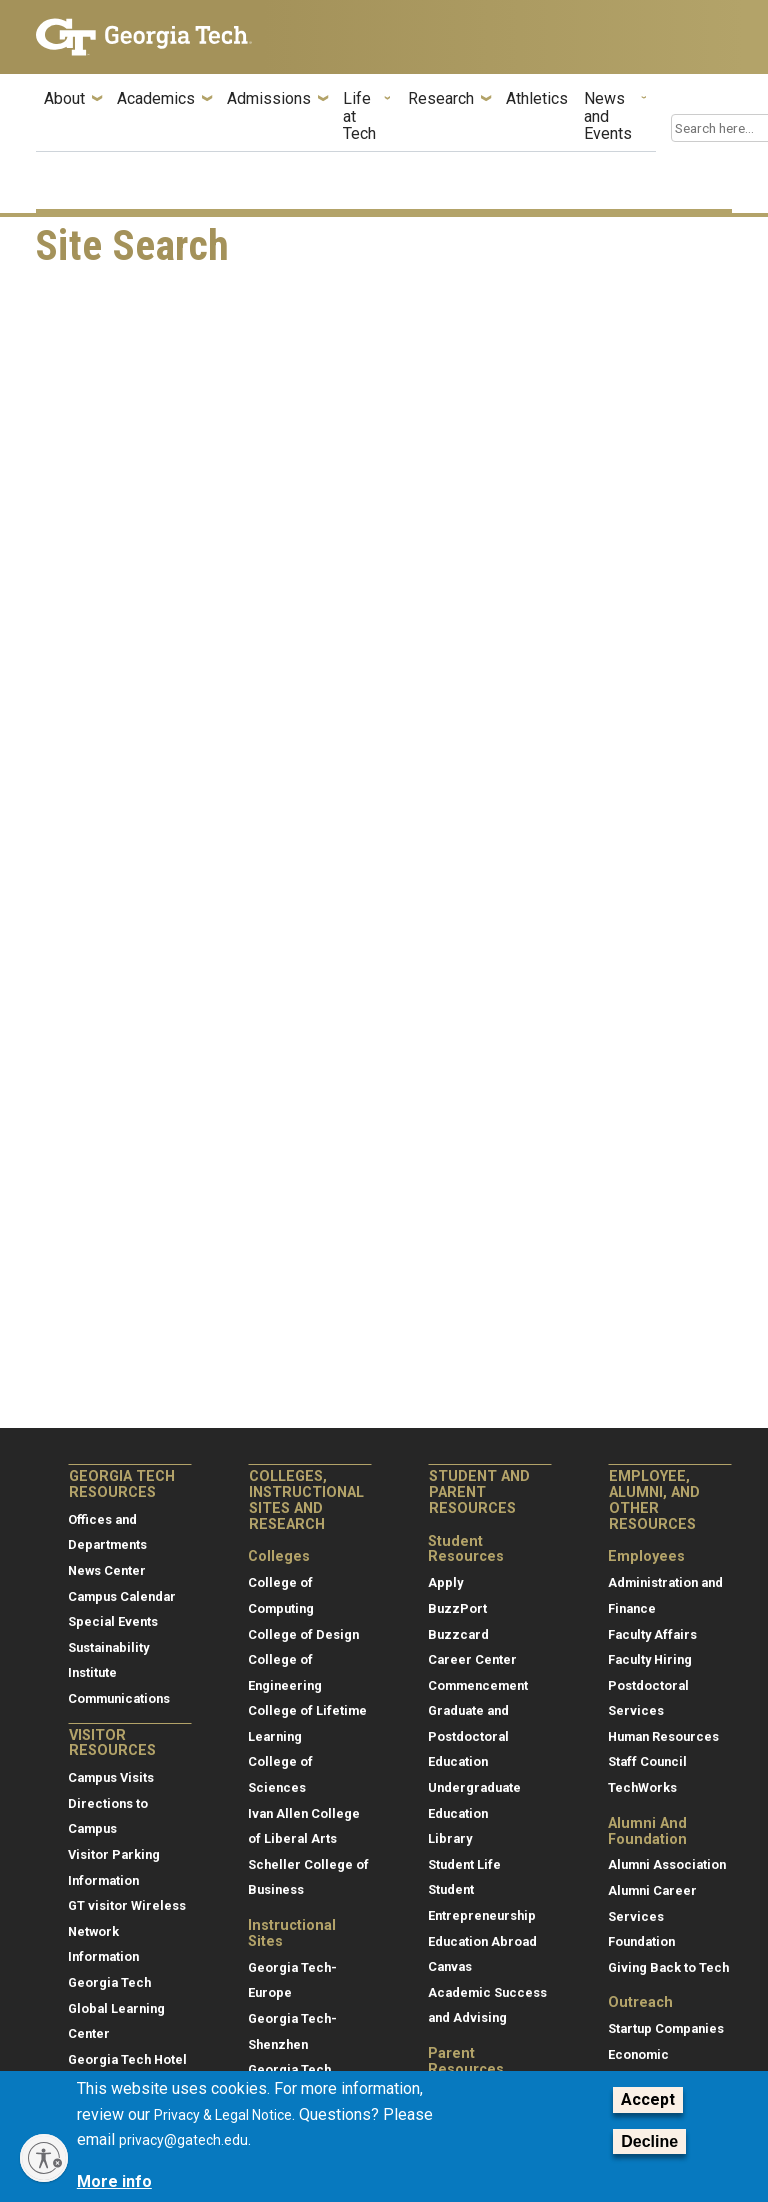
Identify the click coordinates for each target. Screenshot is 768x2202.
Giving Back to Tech (668, 1967)
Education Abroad (482, 1941)
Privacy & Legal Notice (223, 2115)
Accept (648, 2099)
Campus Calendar (122, 1596)
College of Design (303, 1634)
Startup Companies (666, 2028)
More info (114, 2181)
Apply (445, 1582)
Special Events (113, 1621)
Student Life (464, 1864)
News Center (107, 1570)
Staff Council (647, 1761)
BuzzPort (457, 1608)
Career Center (472, 1659)
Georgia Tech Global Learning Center (116, 2008)
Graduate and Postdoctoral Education (468, 1736)
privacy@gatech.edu (183, 2140)
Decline (649, 2141)
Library (450, 1838)
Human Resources (663, 1736)
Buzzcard (458, 1634)
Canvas (450, 1966)
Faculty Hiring (650, 1659)
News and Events (608, 116)
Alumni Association (667, 1864)
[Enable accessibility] (44, 2158)
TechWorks (642, 1787)
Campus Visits (111, 1777)
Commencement (478, 1685)
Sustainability (108, 1647)
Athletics (537, 99)
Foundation (641, 1941)
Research (441, 99)
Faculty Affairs (652, 1634)
